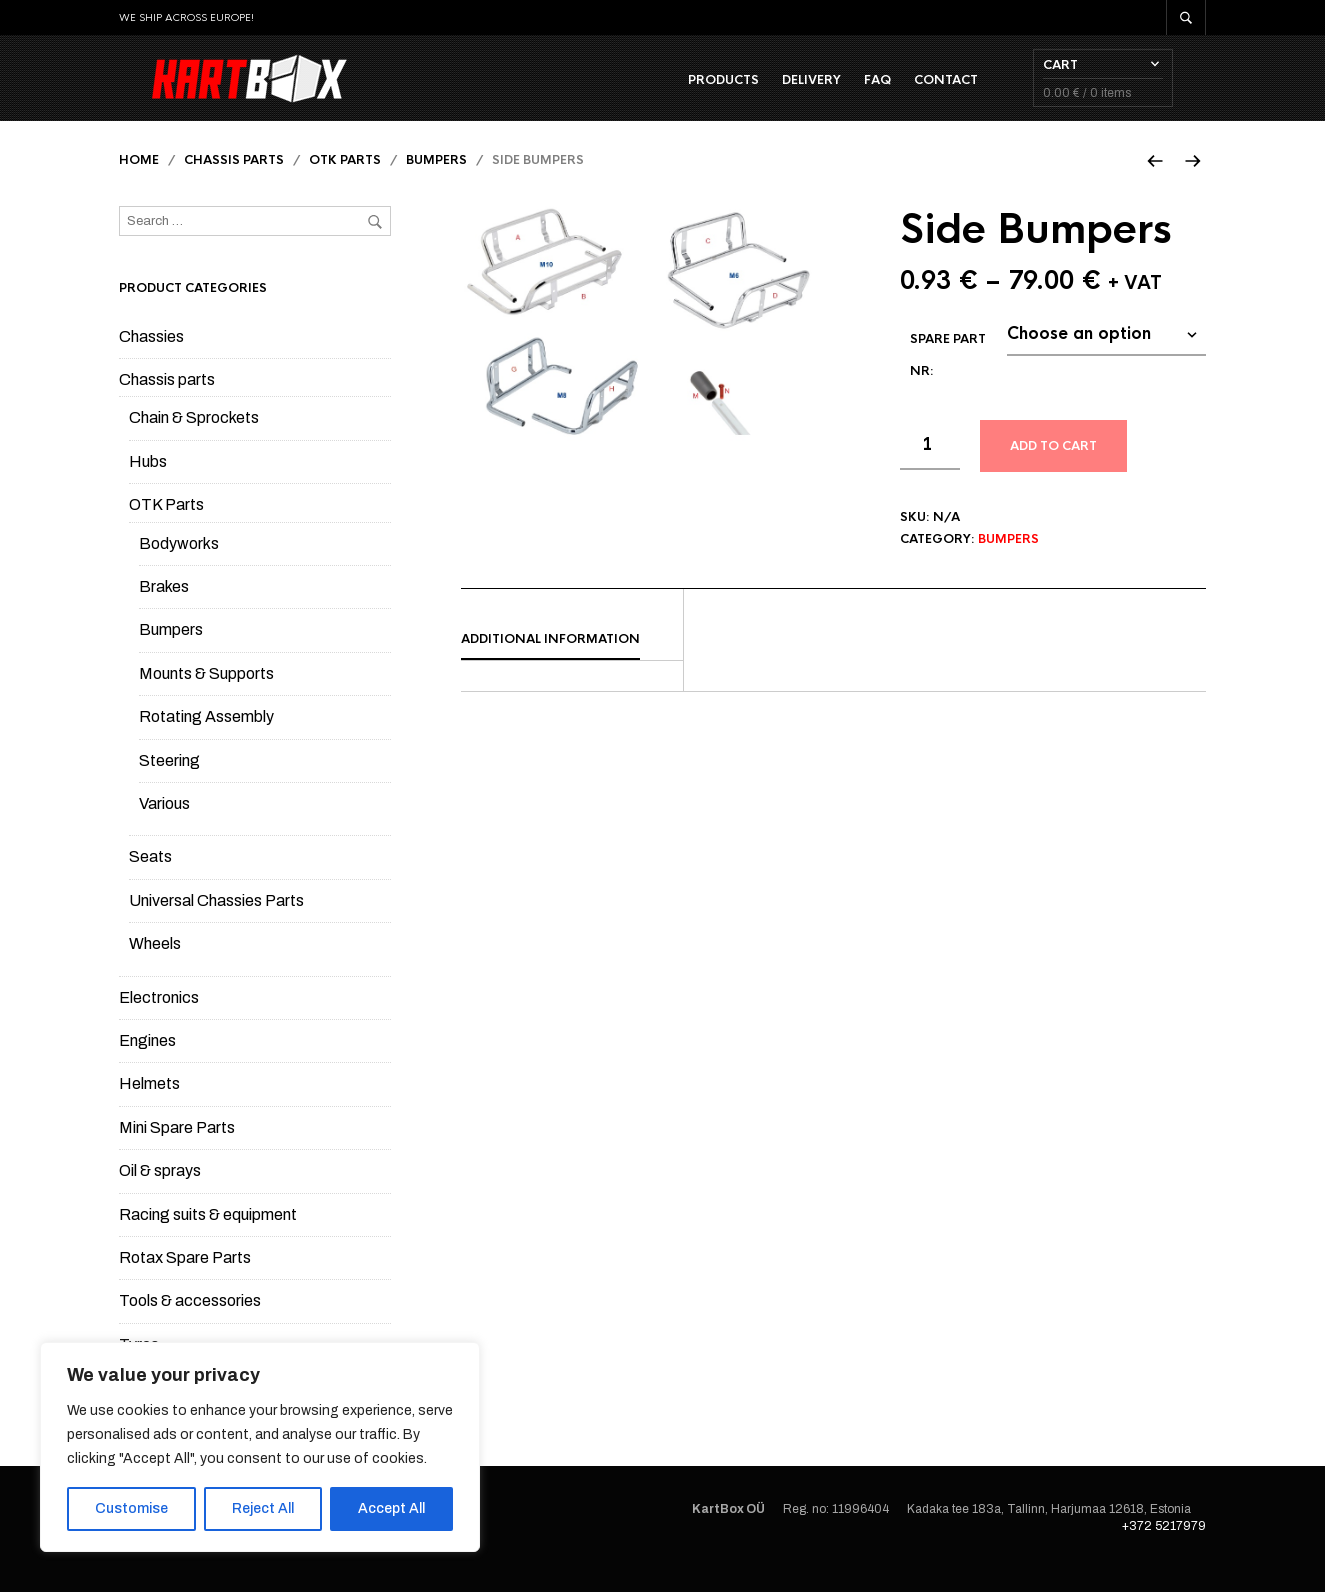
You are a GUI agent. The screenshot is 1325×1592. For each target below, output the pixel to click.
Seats (150, 879)
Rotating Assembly (206, 739)
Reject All (263, 1508)
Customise (131, 1508)
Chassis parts (234, 183)
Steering (169, 782)
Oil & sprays (160, 1193)
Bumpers (436, 183)
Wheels (155, 966)
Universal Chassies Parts (216, 922)
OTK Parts (345, 183)
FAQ (910, 91)
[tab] (572, 663)
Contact (979, 91)
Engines (147, 1062)
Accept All (391, 1508)
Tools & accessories (190, 1323)
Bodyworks (179, 565)
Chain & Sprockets (194, 440)
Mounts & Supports (206, 695)
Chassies (151, 358)
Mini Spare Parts (177, 1149)
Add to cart (1053, 469)
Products (756, 91)
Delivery (844, 91)
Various (164, 825)
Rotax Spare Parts (185, 1279)
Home (139, 183)
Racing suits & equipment (208, 1236)
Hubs (148, 483)
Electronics (159, 1019)
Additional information (550, 662)
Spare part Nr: (948, 378)
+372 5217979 (1164, 1548)
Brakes (164, 609)
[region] (260, 1447)
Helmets (149, 1106)
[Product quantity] (930, 468)
